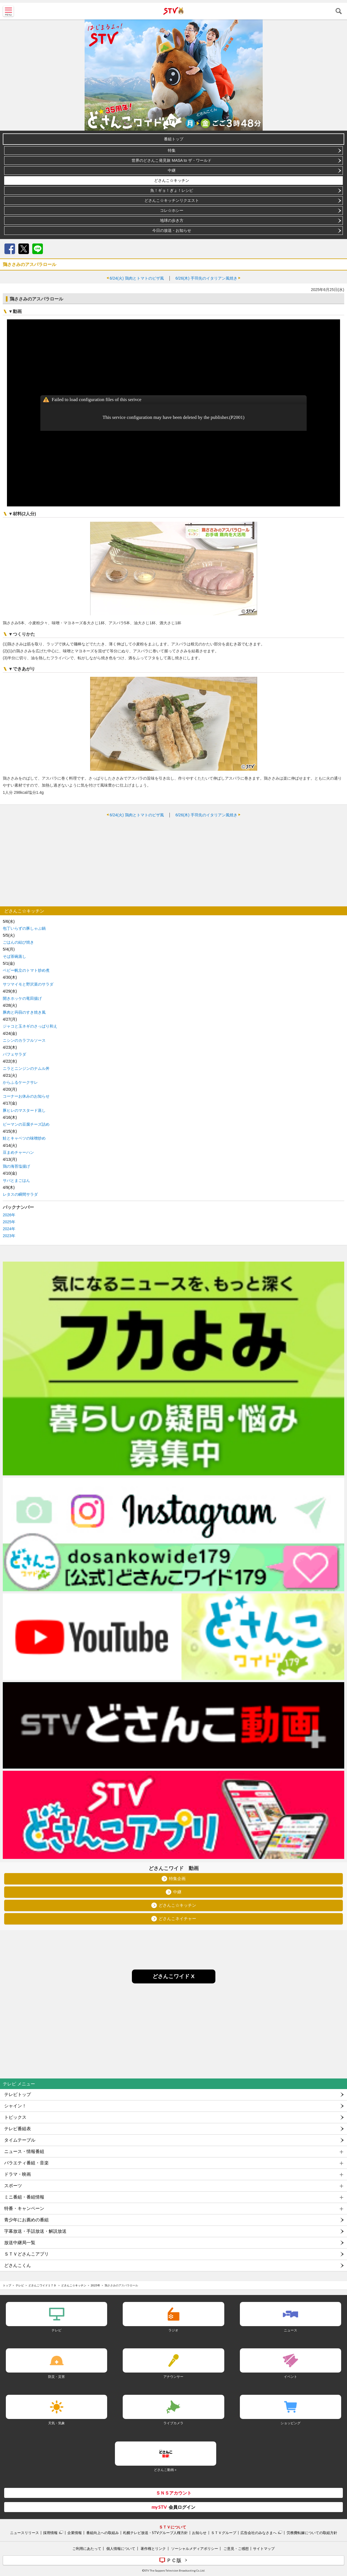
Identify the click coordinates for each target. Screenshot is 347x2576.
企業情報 (74, 2532)
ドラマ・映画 (17, 2174)
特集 (172, 150)
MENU (8, 11)
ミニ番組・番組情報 (24, 2197)
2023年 (9, 1236)
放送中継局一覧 (19, 2242)
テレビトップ (17, 2094)
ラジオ (173, 2330)
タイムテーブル (19, 2140)
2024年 (9, 1229)
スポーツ (13, 2185)
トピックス (15, 2117)
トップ (7, 2285)
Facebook (9, 248)
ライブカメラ (173, 2423)
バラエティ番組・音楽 (26, 2162)
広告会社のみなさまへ (258, 2532)
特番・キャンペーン (24, 2208)
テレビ (20, 2285)
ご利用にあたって (86, 2548)
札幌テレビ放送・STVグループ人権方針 (155, 2532)
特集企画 (177, 1878)
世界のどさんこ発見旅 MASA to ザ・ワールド (171, 160)
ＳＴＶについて (172, 2527)
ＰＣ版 (173, 2560)
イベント (290, 2376)
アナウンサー (173, 2376)
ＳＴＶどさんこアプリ (26, 2254)
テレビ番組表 (17, 2128)
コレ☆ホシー (171, 210)
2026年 (9, 1215)
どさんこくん (17, 2265)
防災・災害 (56, 2376)
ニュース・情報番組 (24, 2151)
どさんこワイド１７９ (42, 2285)
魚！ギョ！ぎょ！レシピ (171, 190)
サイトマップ (264, 2548)
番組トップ (173, 139)
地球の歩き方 (171, 220)
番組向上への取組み (102, 2532)
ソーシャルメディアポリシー (194, 2548)
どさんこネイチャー (177, 1918)
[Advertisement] (174, 862)
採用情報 (50, 2532)
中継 (172, 170)
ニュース (290, 2330)
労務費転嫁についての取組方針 (312, 2532)
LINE (37, 248)
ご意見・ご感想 (236, 2548)
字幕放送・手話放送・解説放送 (35, 2231)
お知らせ (199, 2532)
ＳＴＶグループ (223, 2532)
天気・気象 (56, 2423)
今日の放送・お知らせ (171, 230)
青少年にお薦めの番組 (26, 2219)
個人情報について (120, 2548)
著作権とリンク (153, 2548)
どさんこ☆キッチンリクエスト (171, 200)
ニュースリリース (24, 2532)
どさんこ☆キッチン (171, 180)
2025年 (9, 1222)
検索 (338, 11)
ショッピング (290, 2423)
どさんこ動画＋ (165, 2470)
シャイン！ (15, 2105)
